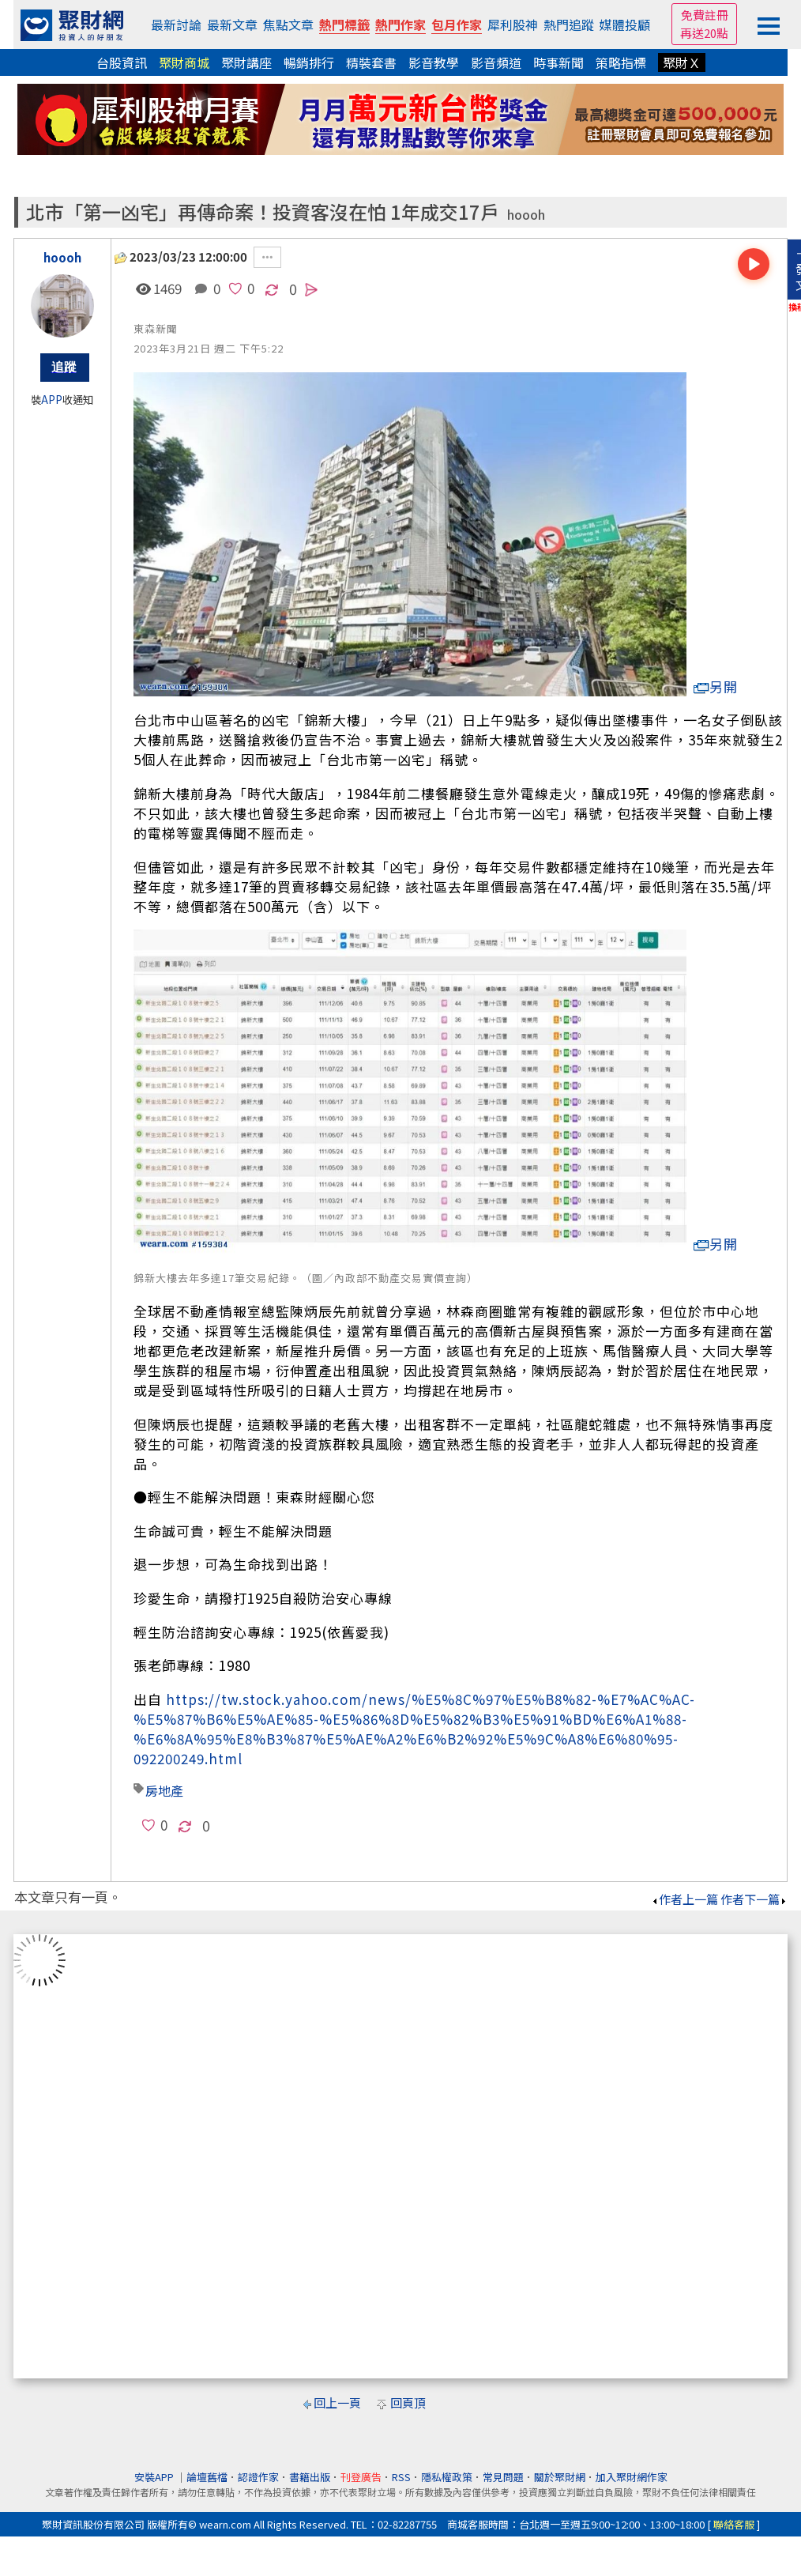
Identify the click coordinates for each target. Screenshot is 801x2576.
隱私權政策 (446, 2476)
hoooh (526, 214)
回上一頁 (337, 2402)
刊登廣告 (361, 2476)
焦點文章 (288, 24)
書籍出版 (309, 2476)
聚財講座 (246, 62)
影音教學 (433, 62)
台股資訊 (121, 62)
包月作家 (456, 24)
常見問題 (503, 2476)
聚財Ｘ (682, 62)
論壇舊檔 (207, 2476)
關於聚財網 (559, 2476)
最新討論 (176, 24)
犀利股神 (512, 24)
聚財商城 (184, 62)
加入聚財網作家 (632, 2476)
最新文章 (232, 24)
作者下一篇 (754, 1899)
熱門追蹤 (568, 24)
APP (51, 399)
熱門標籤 (344, 24)
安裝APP (155, 2476)
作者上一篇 (684, 1899)
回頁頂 (408, 2402)
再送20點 (704, 33)
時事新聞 (558, 62)
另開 (716, 686)
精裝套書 (371, 62)
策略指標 (621, 62)
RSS (401, 2476)
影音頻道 (496, 62)
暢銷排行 (309, 62)
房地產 (164, 1790)
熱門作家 (400, 24)
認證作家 (258, 2476)
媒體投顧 (625, 24)
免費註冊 (704, 14)
